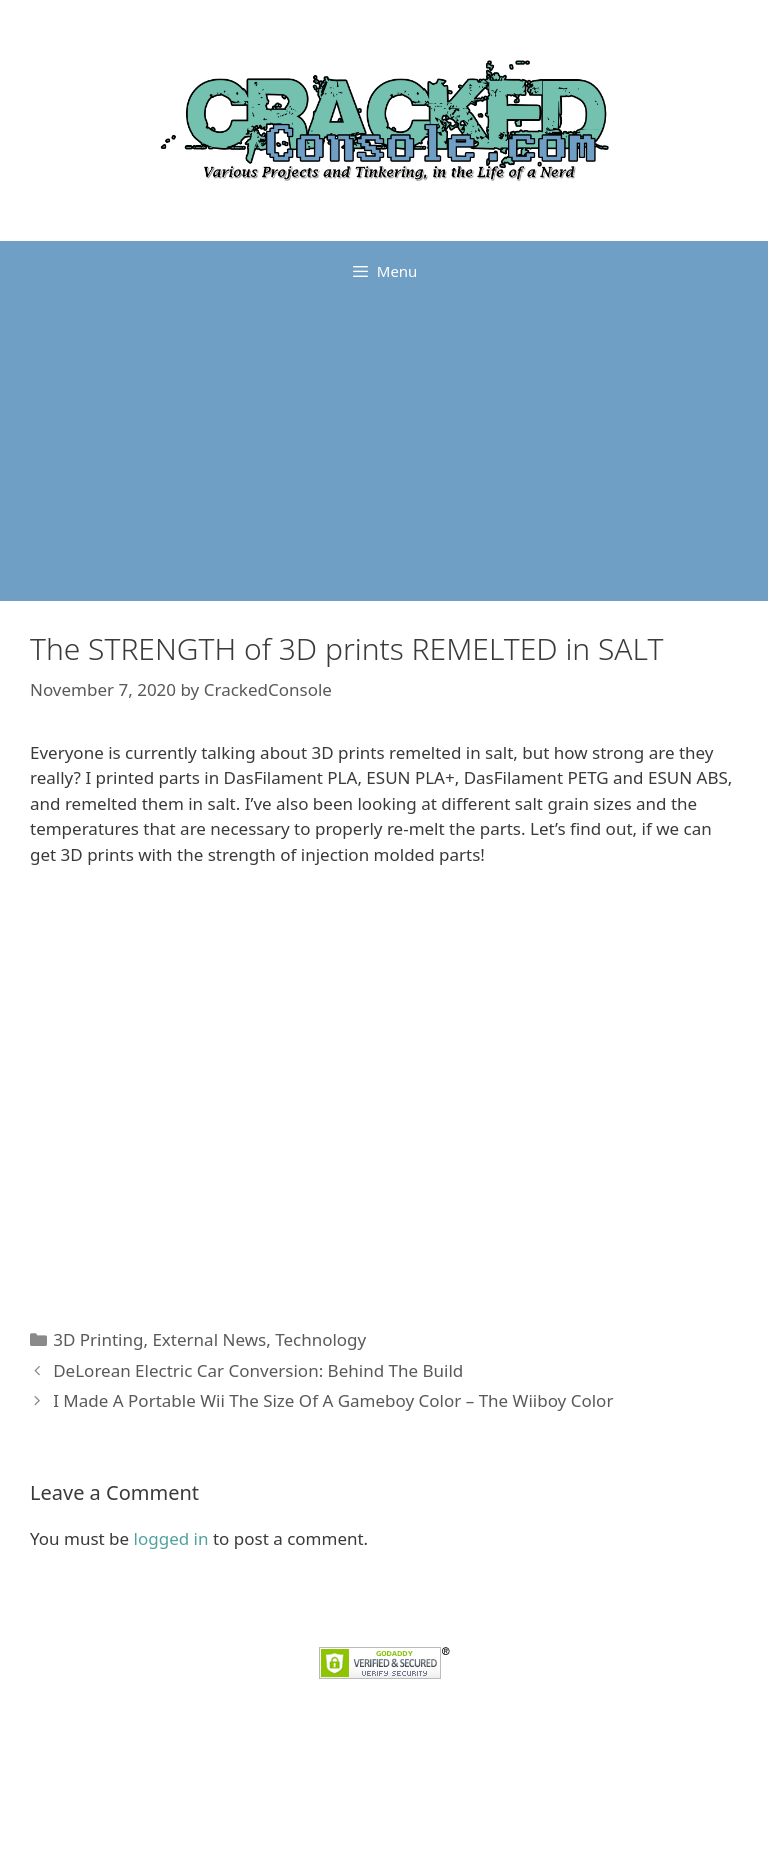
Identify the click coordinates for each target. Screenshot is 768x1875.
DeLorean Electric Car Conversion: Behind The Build (258, 1370)
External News (209, 1339)
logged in (171, 1538)
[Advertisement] (384, 451)
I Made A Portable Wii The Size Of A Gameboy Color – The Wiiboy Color (333, 1400)
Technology (320, 1339)
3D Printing (98, 1339)
